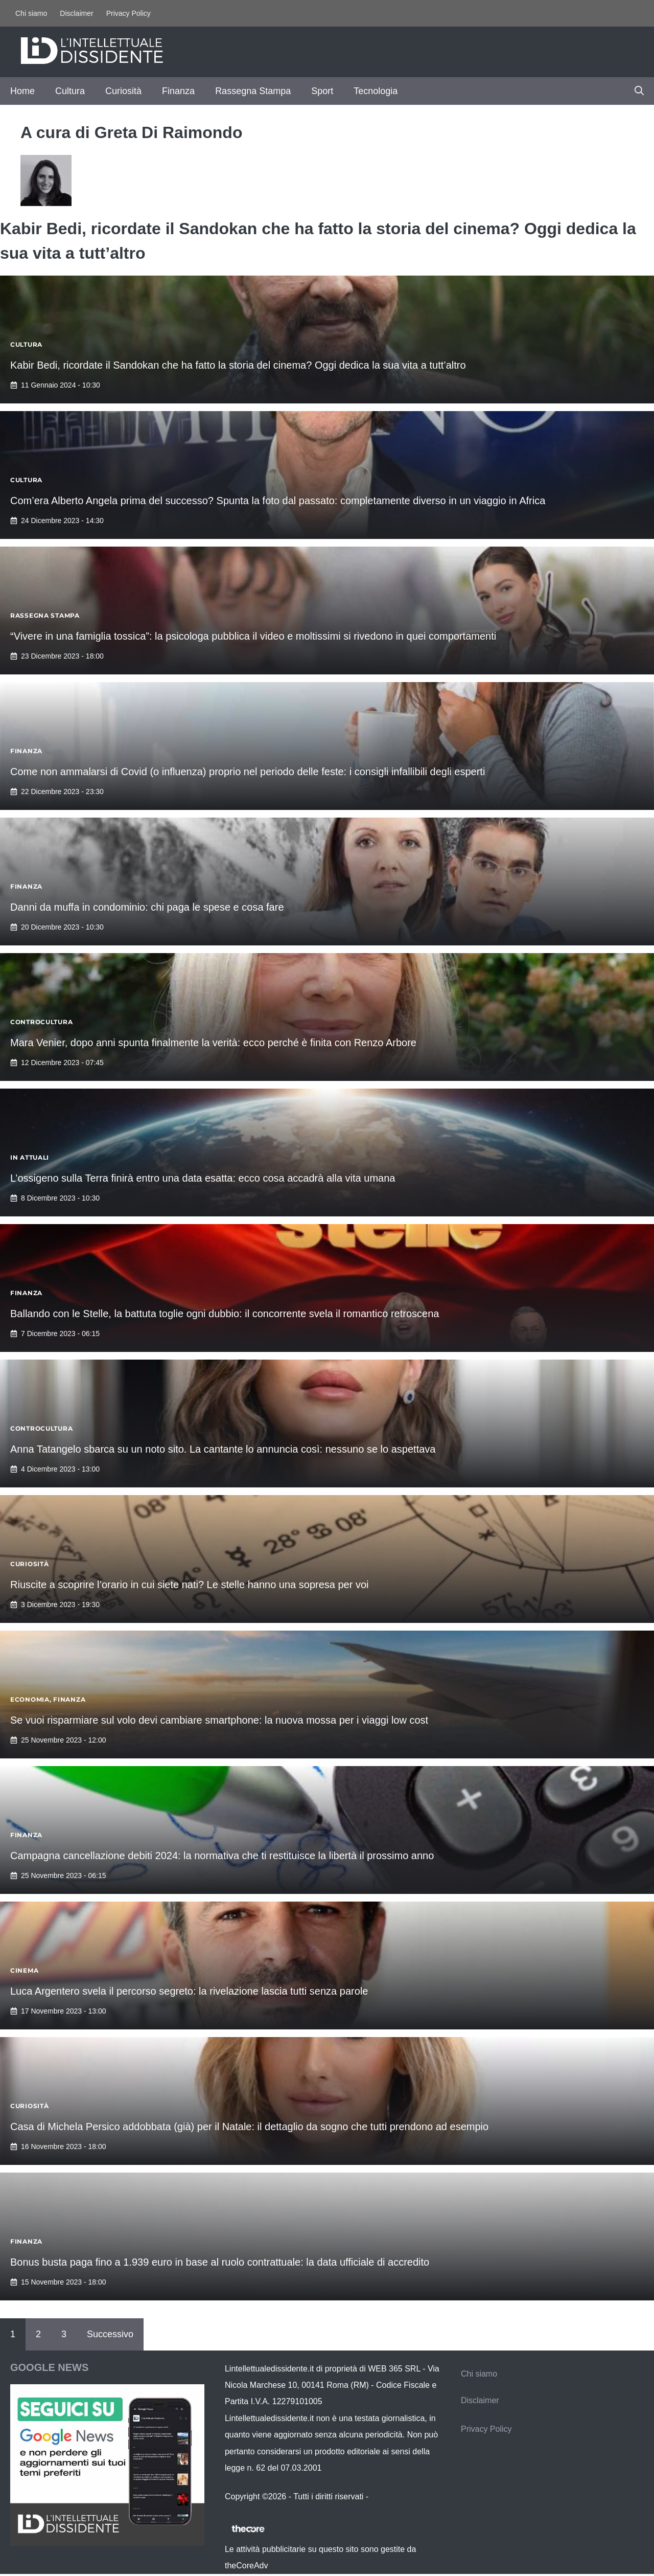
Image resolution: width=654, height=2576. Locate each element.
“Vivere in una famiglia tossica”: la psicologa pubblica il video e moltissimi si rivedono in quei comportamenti (253, 636)
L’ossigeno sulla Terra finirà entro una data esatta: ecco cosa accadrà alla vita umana (202, 1178)
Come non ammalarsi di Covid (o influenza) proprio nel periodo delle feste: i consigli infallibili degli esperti (247, 771)
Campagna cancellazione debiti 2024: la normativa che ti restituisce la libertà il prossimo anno (222, 1855)
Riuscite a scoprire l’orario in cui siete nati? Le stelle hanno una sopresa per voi (189, 1584)
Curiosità (123, 91)
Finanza (178, 91)
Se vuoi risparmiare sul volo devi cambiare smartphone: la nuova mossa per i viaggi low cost (219, 1720)
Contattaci (389, 2496)
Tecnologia (376, 91)
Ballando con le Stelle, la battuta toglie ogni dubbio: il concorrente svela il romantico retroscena (224, 1313)
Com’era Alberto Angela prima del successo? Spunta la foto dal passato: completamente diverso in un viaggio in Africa (277, 500)
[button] (639, 91)
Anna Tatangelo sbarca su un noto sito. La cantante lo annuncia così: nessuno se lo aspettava (222, 1449)
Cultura (70, 91)
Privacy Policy (128, 13)
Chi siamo (31, 13)
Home (22, 91)
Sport (322, 91)
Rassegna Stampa (253, 91)
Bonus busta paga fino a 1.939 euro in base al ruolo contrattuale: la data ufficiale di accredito (219, 2262)
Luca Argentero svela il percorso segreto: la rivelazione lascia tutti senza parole (189, 1991)
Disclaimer (76, 13)
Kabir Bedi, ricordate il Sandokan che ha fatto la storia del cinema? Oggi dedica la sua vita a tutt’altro (238, 365)
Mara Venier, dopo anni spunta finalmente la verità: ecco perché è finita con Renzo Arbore (213, 1042)
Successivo (110, 2334)
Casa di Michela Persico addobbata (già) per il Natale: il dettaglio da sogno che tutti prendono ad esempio (249, 2126)
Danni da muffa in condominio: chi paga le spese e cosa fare (147, 907)
